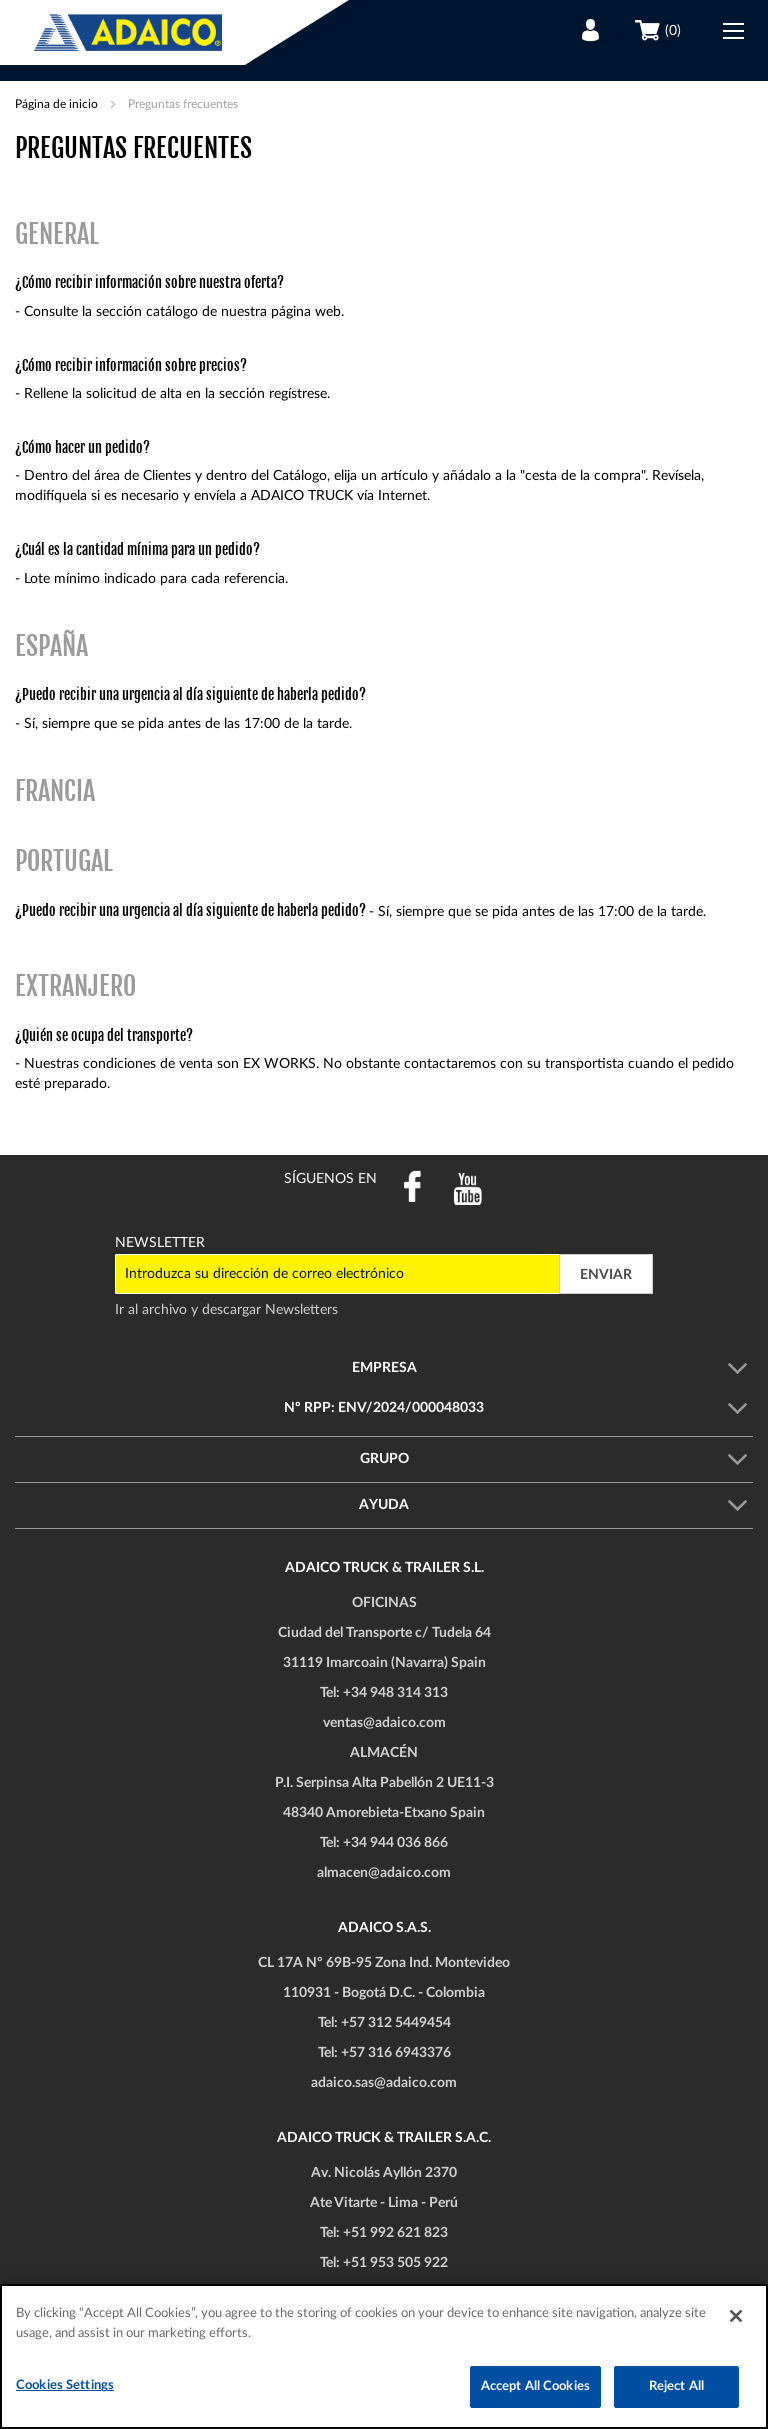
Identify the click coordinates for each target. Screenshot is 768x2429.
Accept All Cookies (535, 2386)
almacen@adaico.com (384, 1873)
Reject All (676, 2386)
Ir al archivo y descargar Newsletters (226, 1310)
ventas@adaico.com (384, 1723)
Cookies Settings (65, 2385)
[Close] (736, 2316)
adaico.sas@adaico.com (384, 2083)
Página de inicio (58, 104)
